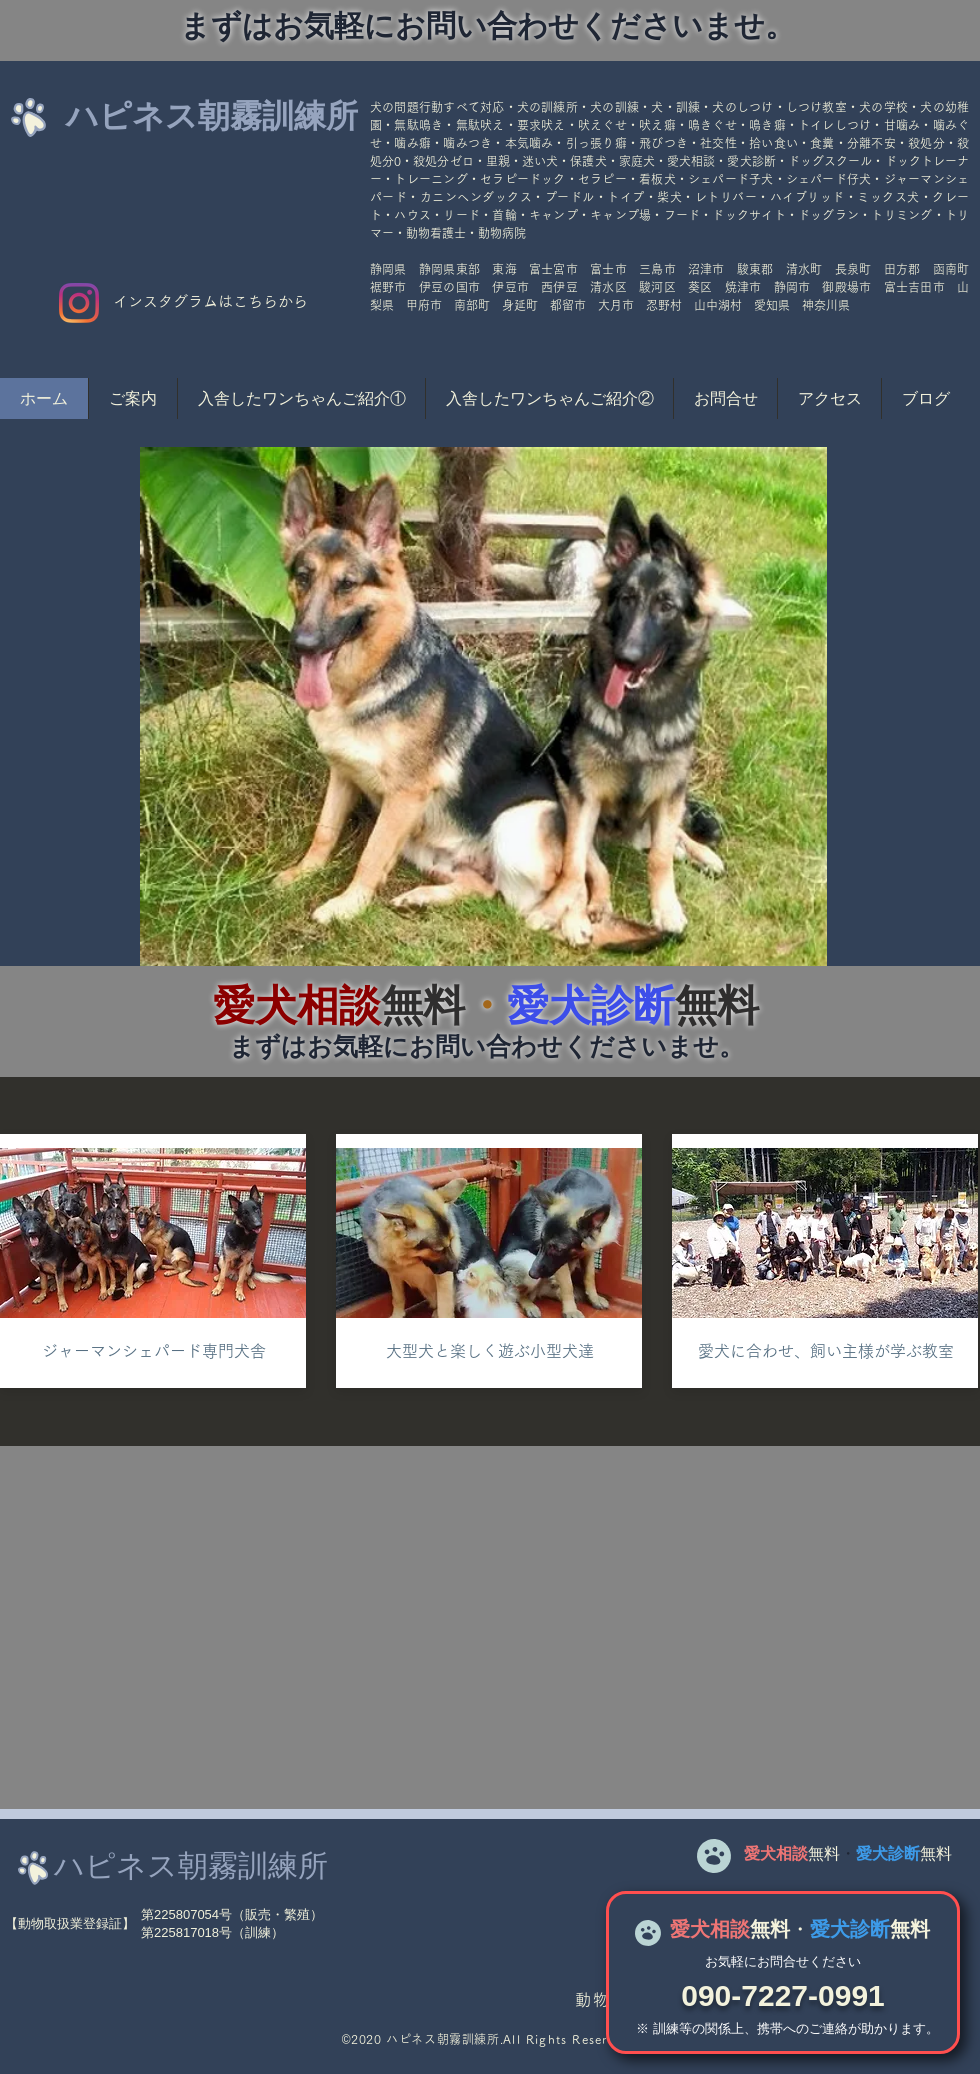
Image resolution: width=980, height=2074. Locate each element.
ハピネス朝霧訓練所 (212, 116)
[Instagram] (79, 303)
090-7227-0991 (783, 1995)
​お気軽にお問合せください (783, 1961)
